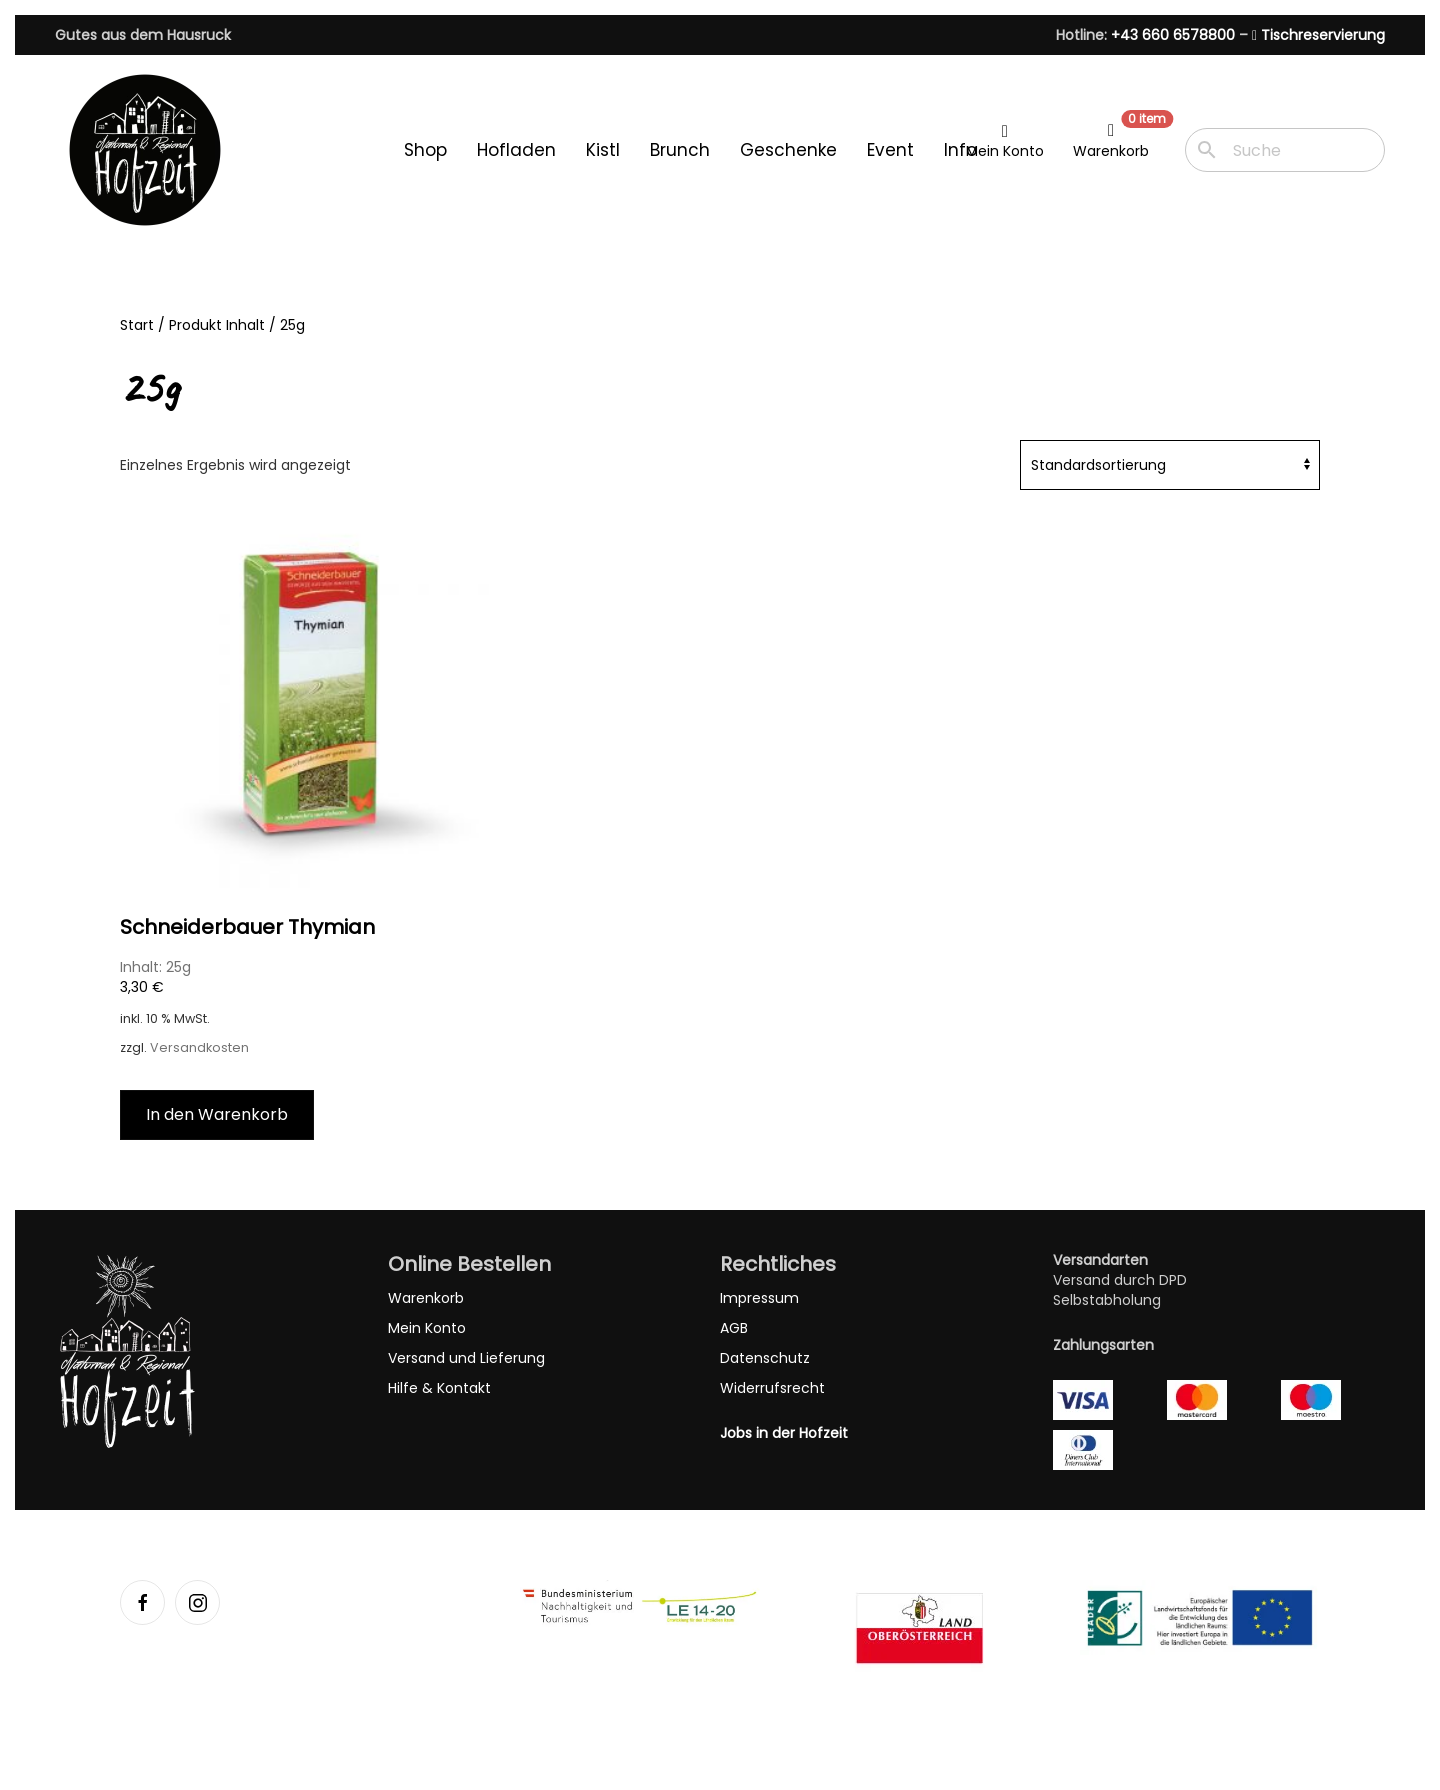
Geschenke (788, 150)
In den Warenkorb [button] (217, 1114)
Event (890, 150)
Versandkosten (199, 1047)
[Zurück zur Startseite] (145, 150)
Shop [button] (425, 150)
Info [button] (960, 150)
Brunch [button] (680, 150)
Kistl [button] (603, 150)
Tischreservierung (1318, 35)
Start (137, 325)
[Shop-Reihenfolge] (1170, 465)
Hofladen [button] (516, 150)
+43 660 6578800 (1173, 35)
